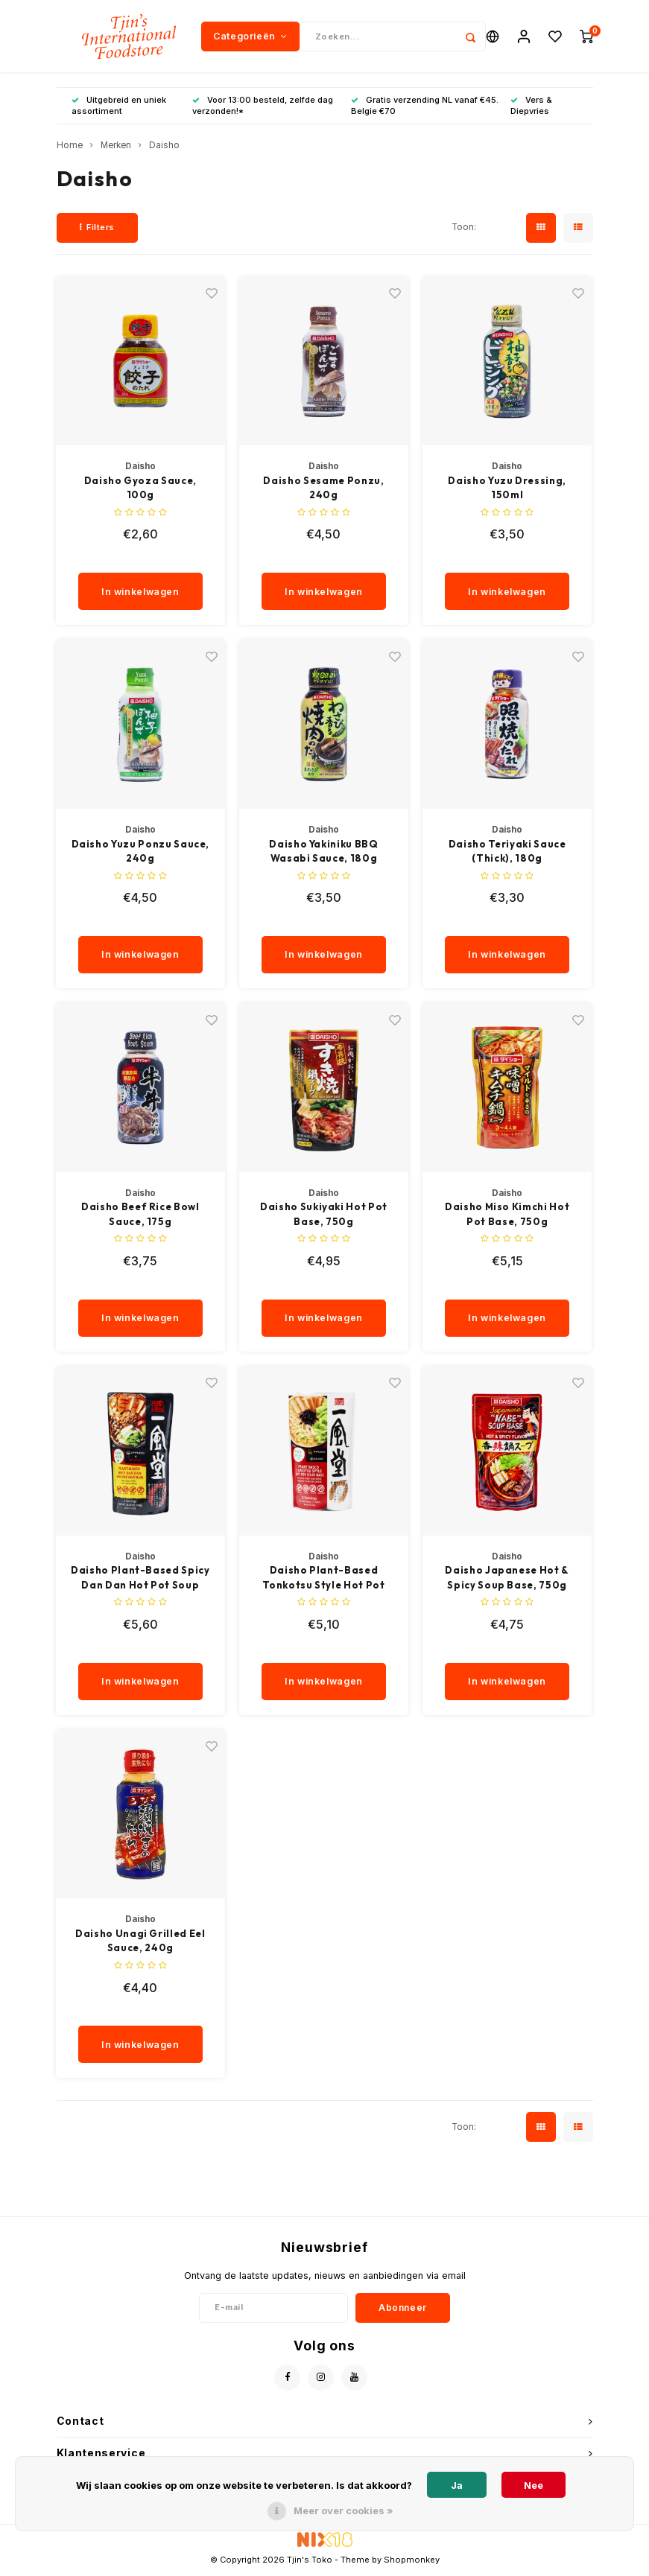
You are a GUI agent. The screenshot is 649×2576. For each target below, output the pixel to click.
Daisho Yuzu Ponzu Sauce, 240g (141, 852)
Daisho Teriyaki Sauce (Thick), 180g (507, 852)
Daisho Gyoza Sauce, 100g (140, 489)
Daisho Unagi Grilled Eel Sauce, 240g (140, 1942)
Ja (457, 2485)
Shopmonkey (412, 2562)
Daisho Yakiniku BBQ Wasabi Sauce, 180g (323, 852)
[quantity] (147, 560)
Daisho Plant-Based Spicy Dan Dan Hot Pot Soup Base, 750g (140, 1580)
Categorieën (250, 36)
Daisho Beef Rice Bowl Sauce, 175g (140, 1216)
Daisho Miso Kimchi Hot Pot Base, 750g (507, 1216)
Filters (97, 228)
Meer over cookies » (343, 2510)
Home (70, 147)
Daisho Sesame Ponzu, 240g (323, 489)
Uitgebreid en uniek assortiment (119, 107)
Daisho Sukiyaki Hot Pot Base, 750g (323, 1216)
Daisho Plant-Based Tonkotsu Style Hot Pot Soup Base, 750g (323, 1580)
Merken (116, 147)
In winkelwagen (140, 593)
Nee (533, 2485)
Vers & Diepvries (531, 107)
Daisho (164, 147)
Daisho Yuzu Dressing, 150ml (507, 489)
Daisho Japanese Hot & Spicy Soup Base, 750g (507, 1579)
